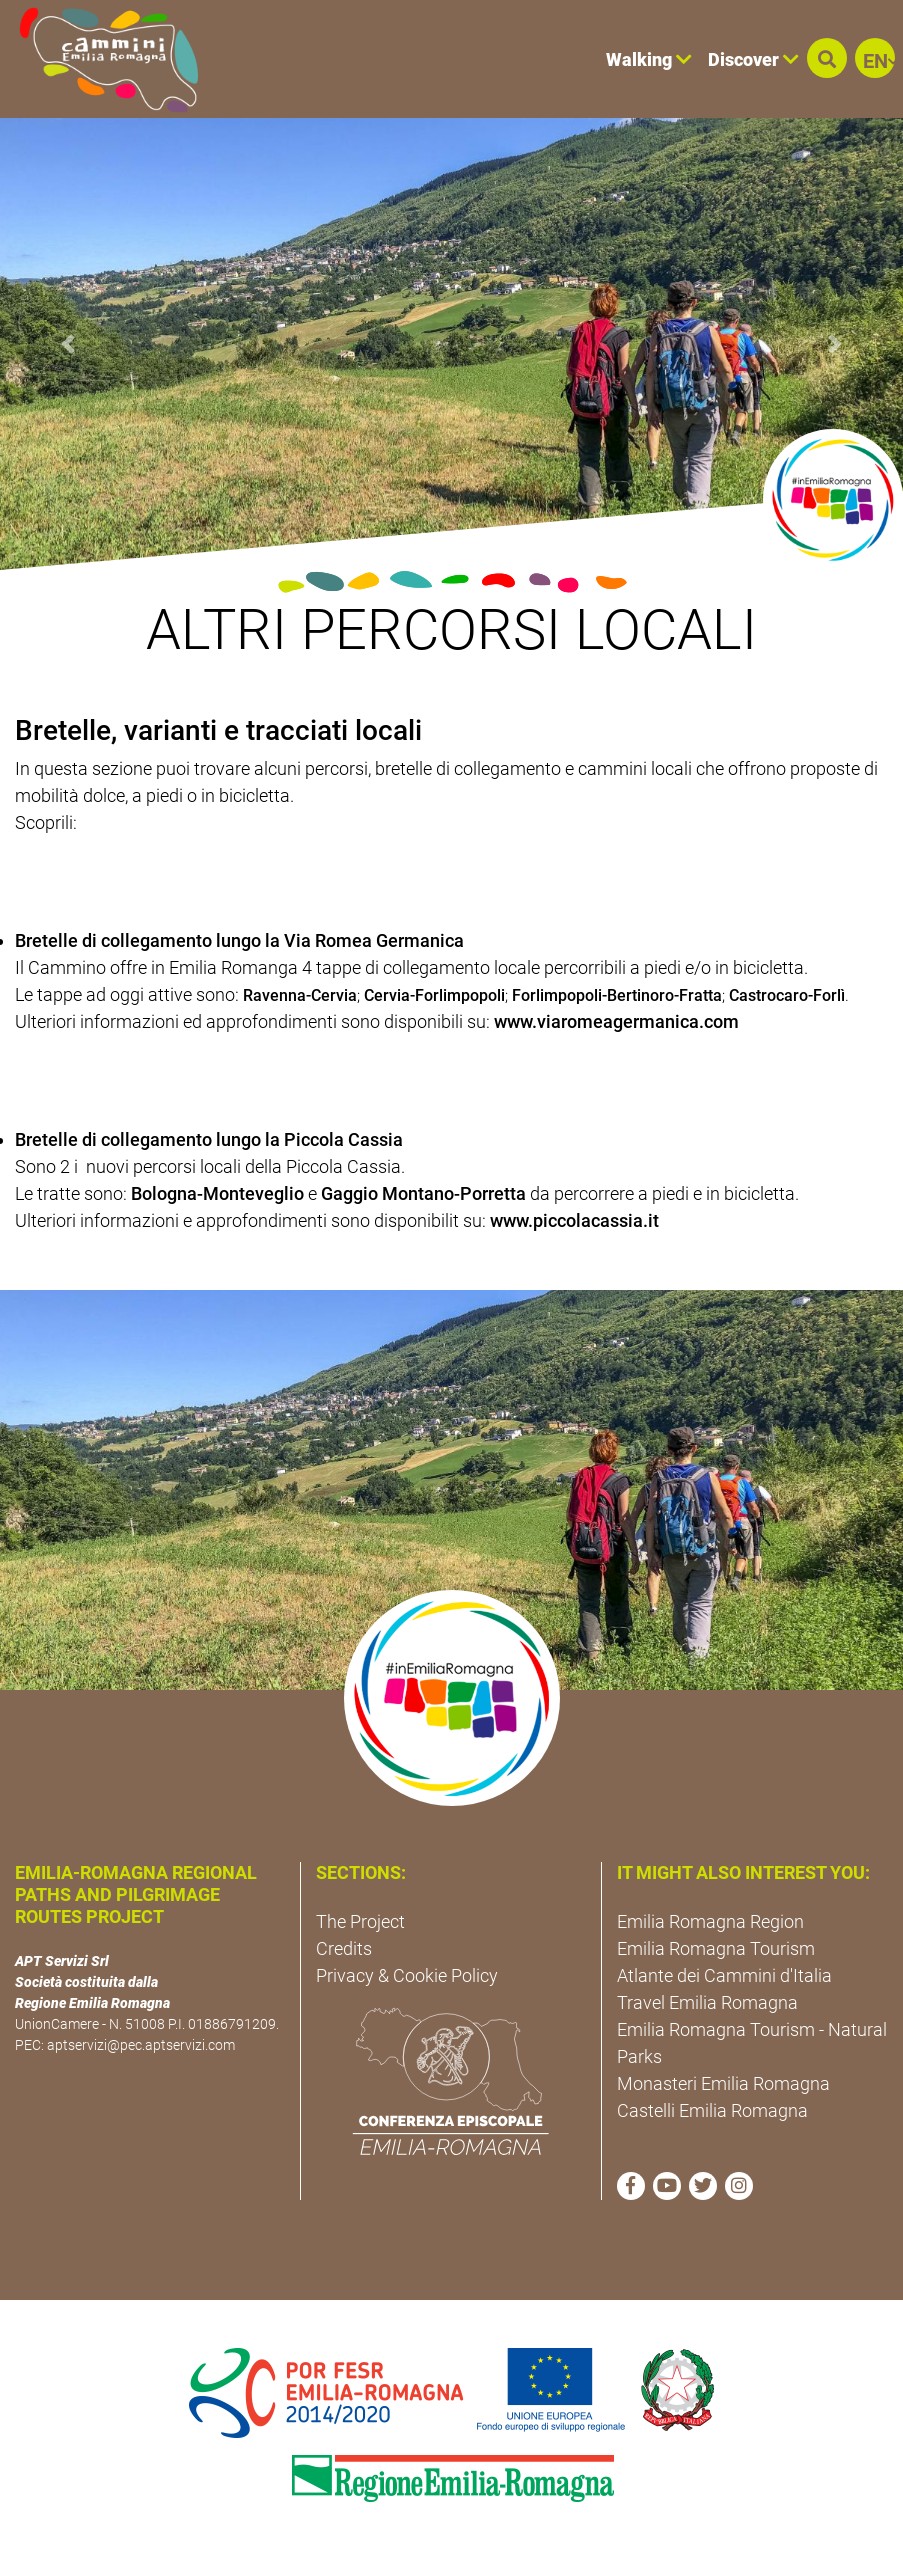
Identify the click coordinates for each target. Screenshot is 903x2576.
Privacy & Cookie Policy (407, 1975)
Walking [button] (649, 59)
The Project (360, 1921)
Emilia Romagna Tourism (716, 1948)
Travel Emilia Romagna (707, 2002)
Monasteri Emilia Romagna (723, 2083)
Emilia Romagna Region (710, 1921)
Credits (344, 1948)
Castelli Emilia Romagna (712, 2110)
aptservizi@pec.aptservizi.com (141, 2045)
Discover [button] (753, 59)
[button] (827, 58)
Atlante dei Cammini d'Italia (724, 1975)
